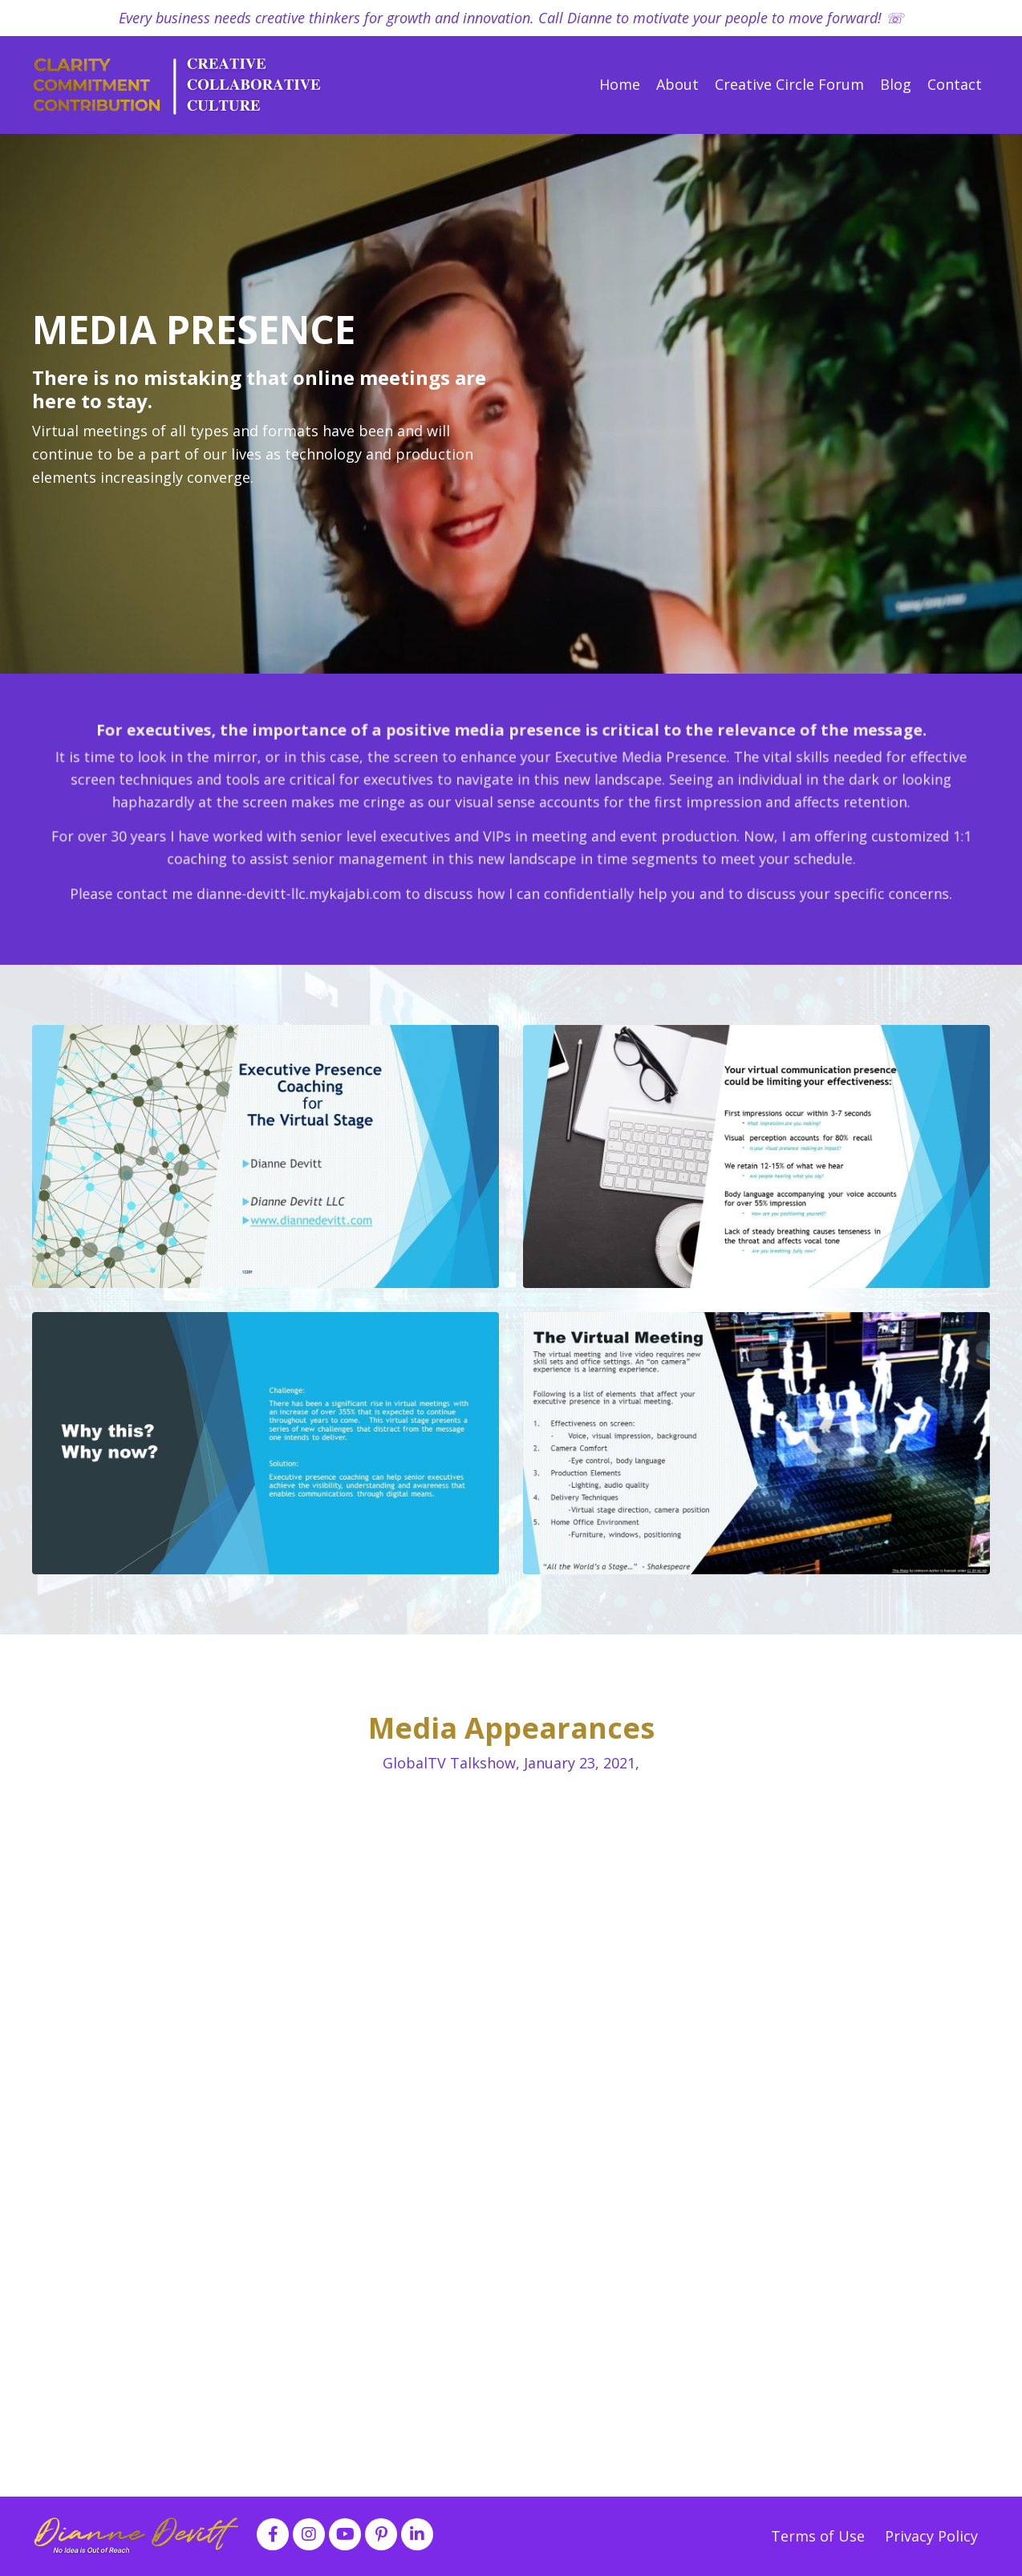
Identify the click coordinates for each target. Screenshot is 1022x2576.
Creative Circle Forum (789, 84)
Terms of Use (820, 2536)
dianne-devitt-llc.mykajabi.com (367, 869)
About (677, 84)
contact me (270, 869)
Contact (954, 84)
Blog (895, 84)
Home (619, 84)
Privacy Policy (931, 2536)
